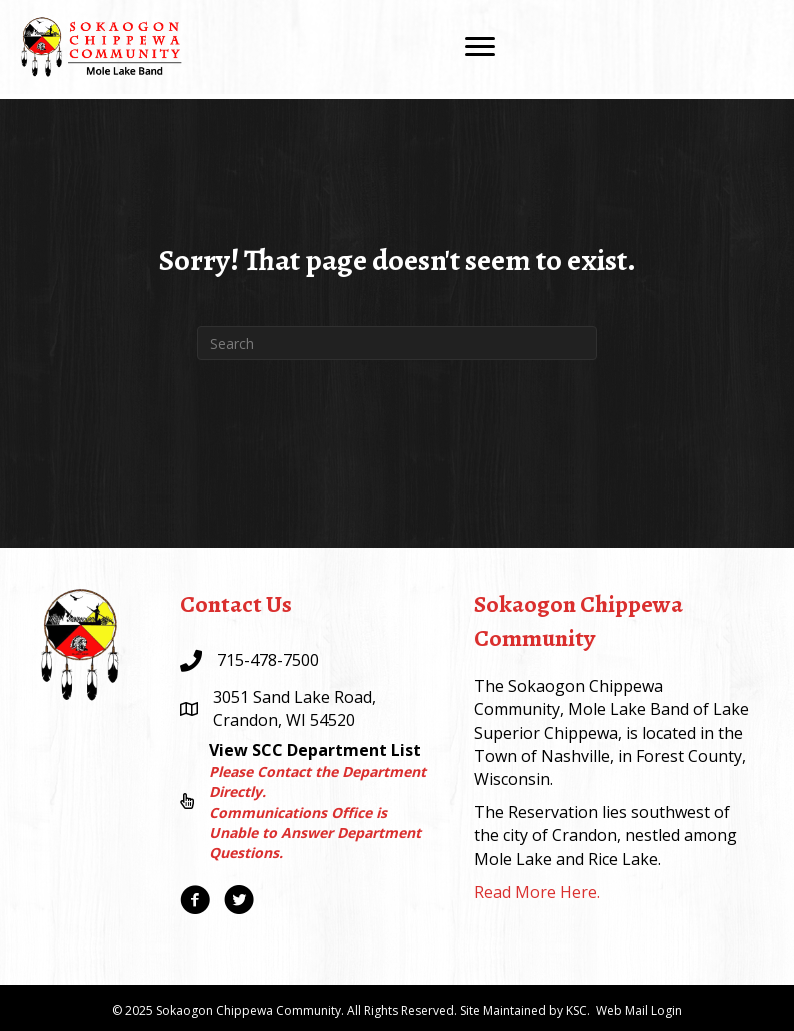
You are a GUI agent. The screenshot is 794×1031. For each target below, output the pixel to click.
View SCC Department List (315, 750)
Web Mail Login (639, 1010)
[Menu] (480, 47)
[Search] (397, 343)
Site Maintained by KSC (523, 1010)
